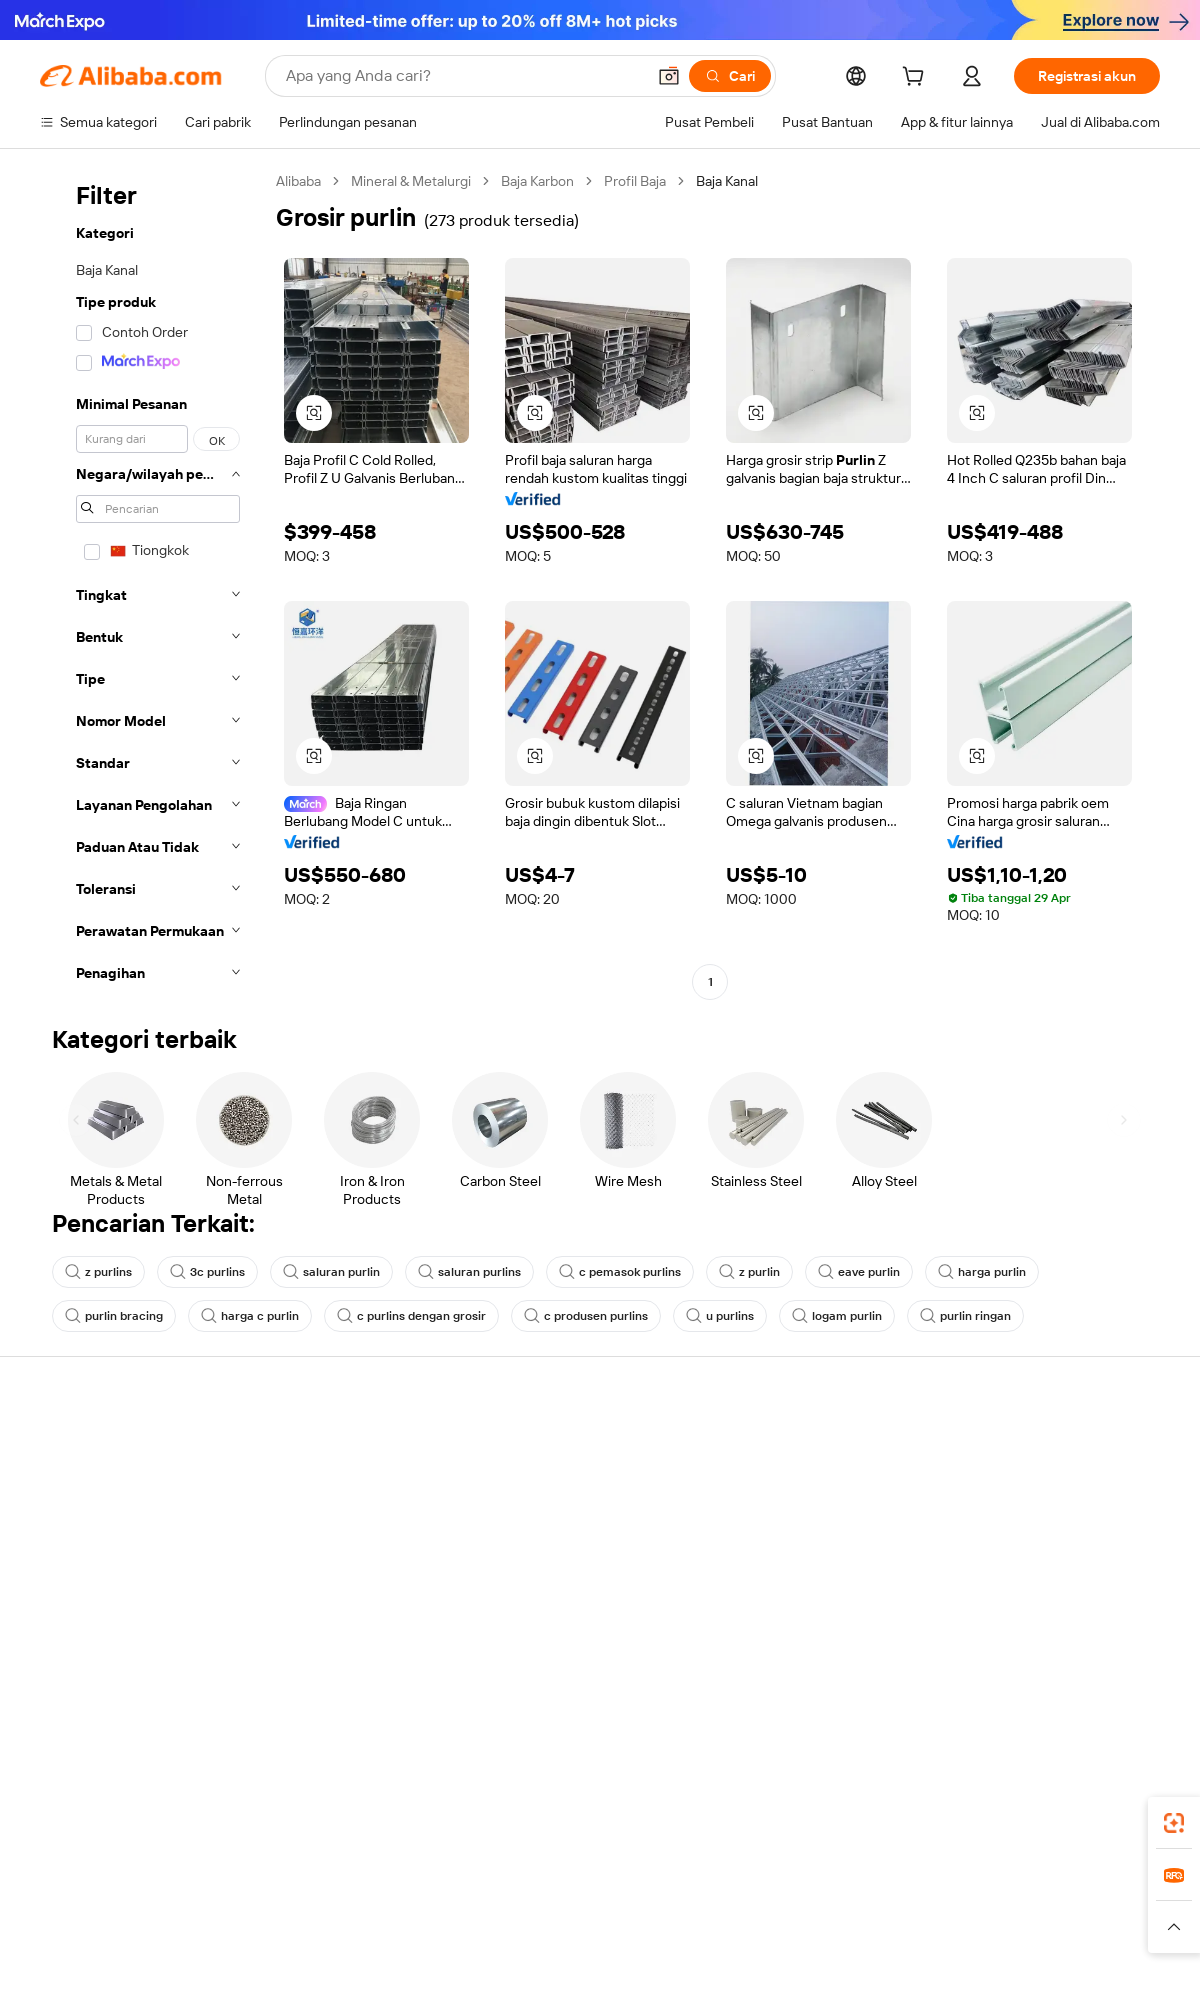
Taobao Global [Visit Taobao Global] (709, 1888)
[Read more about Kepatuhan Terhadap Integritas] (1071, 1927)
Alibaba (298, 181)
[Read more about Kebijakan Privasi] (753, 1927)
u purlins (720, 1316)
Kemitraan (761, 1562)
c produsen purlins (586, 1316)
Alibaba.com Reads (559, 1562)
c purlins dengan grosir (411, 1316)
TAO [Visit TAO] (783, 1888)
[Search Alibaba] (463, 76)
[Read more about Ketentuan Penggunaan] (891, 1927)
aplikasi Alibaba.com (796, 1799)
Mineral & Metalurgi (411, 181)
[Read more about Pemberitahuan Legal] (237, 1927)
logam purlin (837, 1316)
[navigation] (152, 584)
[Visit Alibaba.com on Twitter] (1029, 1642)
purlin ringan (965, 1316)
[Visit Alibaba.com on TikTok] (1119, 1642)
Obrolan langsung (94, 1486)
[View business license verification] (773, 1975)
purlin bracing (114, 1316)
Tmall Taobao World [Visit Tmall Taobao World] (475, 1888)
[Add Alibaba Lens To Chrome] (356, 1799)
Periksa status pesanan (111, 1524)
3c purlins (207, 1272)
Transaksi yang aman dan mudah (370, 1470)
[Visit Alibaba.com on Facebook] (969, 1642)
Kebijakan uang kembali (342, 1508)
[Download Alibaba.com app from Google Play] (1092, 1799)
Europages (917, 1888)
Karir (974, 1562)
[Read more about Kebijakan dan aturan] (96, 1927)
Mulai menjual (772, 1448)
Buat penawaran (550, 1448)
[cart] (917, 79)
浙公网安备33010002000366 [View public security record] (884, 1975)
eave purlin (859, 1272)
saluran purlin (331, 1272)
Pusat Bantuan (85, 1448)
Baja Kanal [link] (727, 181)
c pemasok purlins (620, 1272)
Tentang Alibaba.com (1025, 1448)
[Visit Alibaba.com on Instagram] (1059, 1642)
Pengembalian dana (100, 1562)
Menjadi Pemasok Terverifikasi (823, 1524)
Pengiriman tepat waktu (343, 1546)
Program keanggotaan (569, 1486)
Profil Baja (635, 181)
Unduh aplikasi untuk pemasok (824, 1600)
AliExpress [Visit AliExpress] (288, 1888)
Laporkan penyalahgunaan (121, 1600)
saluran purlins (469, 1272)
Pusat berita (997, 1524)
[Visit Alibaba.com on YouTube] (1089, 1642)
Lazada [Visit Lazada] (627, 1888)
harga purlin (982, 1272)
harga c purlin (250, 1316)
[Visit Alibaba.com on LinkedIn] (999, 1642)
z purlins (98, 1272)
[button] (669, 76)
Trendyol (840, 1888)
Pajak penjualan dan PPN (576, 1524)
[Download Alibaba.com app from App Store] (945, 1799)
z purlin (749, 1272)
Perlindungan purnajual (341, 1584)
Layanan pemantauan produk (360, 1622)
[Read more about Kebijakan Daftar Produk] (390, 1927)
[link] (1174, 1823)
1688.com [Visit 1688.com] (367, 1888)
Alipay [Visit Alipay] (570, 1888)
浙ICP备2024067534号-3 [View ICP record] (1084, 1975)
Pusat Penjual (772, 1486)
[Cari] (730, 76)
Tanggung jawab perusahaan (1048, 1486)
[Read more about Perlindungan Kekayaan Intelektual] (583, 1927)
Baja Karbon (537, 181)
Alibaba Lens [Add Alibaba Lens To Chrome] (156, 1799)
